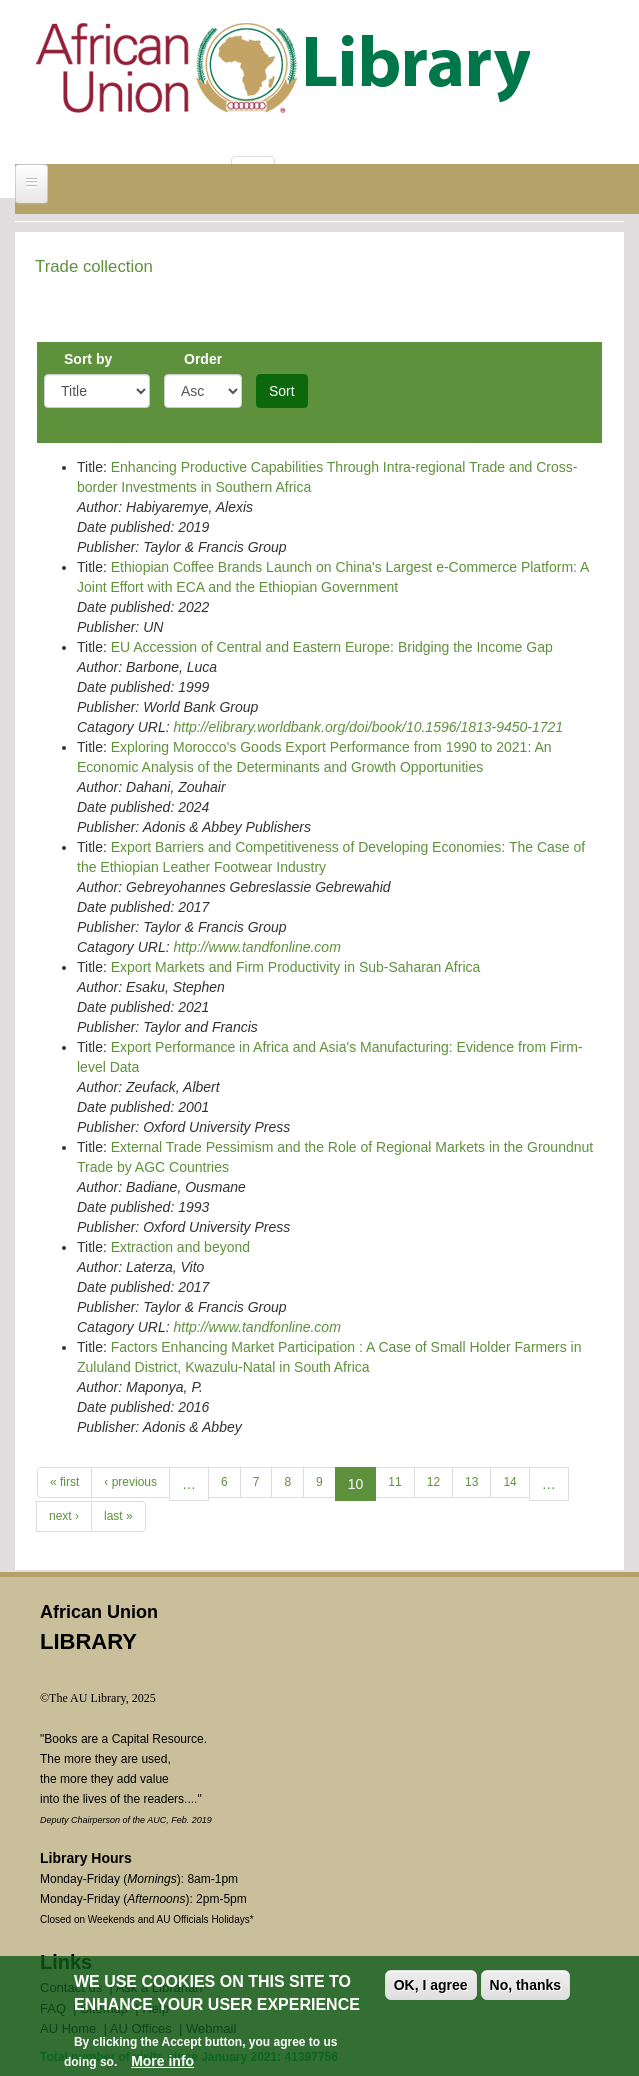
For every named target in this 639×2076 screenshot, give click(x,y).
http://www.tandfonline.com (256, 947)
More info (162, 2061)
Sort (282, 391)
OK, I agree (431, 1985)
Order (203, 359)
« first (64, 1482)
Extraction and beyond (180, 1247)
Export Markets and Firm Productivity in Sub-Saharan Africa (296, 967)
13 (471, 1482)
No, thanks (526, 1985)
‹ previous (130, 1482)
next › (64, 1516)
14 (509, 1482)
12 (433, 1482)
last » (118, 1516)
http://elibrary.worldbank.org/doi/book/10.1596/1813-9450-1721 (368, 727)
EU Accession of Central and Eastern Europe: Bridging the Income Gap (332, 647)
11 (394, 1482)
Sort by (88, 359)
